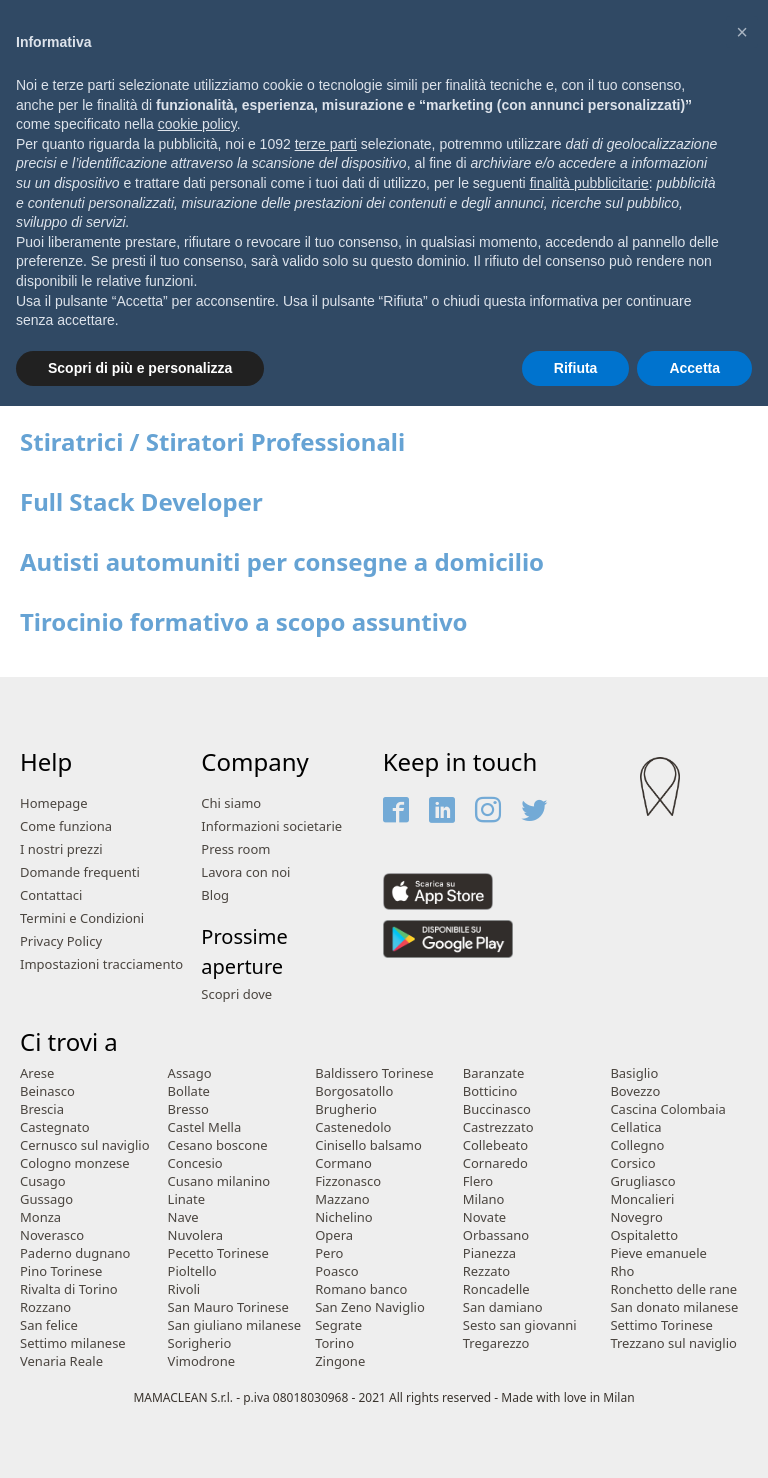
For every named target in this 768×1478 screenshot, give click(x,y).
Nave (183, 1217)
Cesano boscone (218, 1145)
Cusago (43, 1181)
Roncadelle (496, 1289)
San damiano (503, 1307)
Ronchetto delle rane (673, 1289)
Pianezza (489, 1253)
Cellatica (635, 1127)
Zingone (340, 1361)
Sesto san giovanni (520, 1325)
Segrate (338, 1325)
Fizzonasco (348, 1181)
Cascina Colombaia (667, 1109)
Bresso (188, 1109)
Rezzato (486, 1271)
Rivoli (184, 1289)
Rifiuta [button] (576, 368)
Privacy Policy (61, 941)
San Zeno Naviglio (370, 1307)
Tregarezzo (496, 1343)
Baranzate (494, 1073)
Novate (484, 1217)
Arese (37, 1073)
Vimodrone (202, 1361)
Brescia (42, 1109)
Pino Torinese (61, 1271)
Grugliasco (642, 1181)
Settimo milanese (73, 1343)
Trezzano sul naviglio (673, 1343)
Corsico (632, 1163)
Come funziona (66, 826)
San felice (49, 1325)
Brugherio (346, 1109)
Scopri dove (236, 994)
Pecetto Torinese (218, 1253)
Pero (329, 1253)
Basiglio (634, 1073)
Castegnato (55, 1127)
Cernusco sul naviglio (85, 1145)
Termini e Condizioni (82, 918)
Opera (334, 1235)
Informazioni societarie (271, 826)
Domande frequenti (80, 872)
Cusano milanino (219, 1181)
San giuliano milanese (235, 1325)
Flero (478, 1181)
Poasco (336, 1271)
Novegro (636, 1217)
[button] (742, 32)
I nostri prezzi (61, 849)
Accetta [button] (694, 368)
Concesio (195, 1163)
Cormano (343, 1163)
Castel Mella (205, 1127)
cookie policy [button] (197, 124)
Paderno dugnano (75, 1253)
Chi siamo (231, 803)
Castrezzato (498, 1127)
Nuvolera (195, 1235)
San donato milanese (674, 1307)
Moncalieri (642, 1199)
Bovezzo (635, 1091)
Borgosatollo (354, 1091)
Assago (190, 1073)
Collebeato (495, 1145)
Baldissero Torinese (374, 1073)
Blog (215, 895)
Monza (40, 1217)
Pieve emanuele (658, 1253)
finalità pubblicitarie (589, 183)
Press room (235, 849)
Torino (334, 1343)
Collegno (637, 1145)
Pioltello (192, 1271)
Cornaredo (495, 1163)
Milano (484, 1199)
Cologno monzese (75, 1163)
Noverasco (52, 1235)
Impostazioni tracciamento (101, 964)
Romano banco (361, 1289)
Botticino (490, 1091)
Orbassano (496, 1235)
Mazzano (342, 1199)
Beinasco (47, 1091)
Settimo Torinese (661, 1325)
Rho (622, 1271)
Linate (187, 1199)
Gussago (46, 1199)
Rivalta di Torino (69, 1289)
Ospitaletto (644, 1235)
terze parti (326, 144)
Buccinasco (497, 1109)
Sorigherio (200, 1343)
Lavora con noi (245, 872)
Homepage (54, 803)
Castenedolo (353, 1127)
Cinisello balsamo (368, 1145)
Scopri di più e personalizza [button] (140, 368)
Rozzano (45, 1307)
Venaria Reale (61, 1361)
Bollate (189, 1091)
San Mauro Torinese (228, 1307)
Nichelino (343, 1217)
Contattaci (51, 895)
